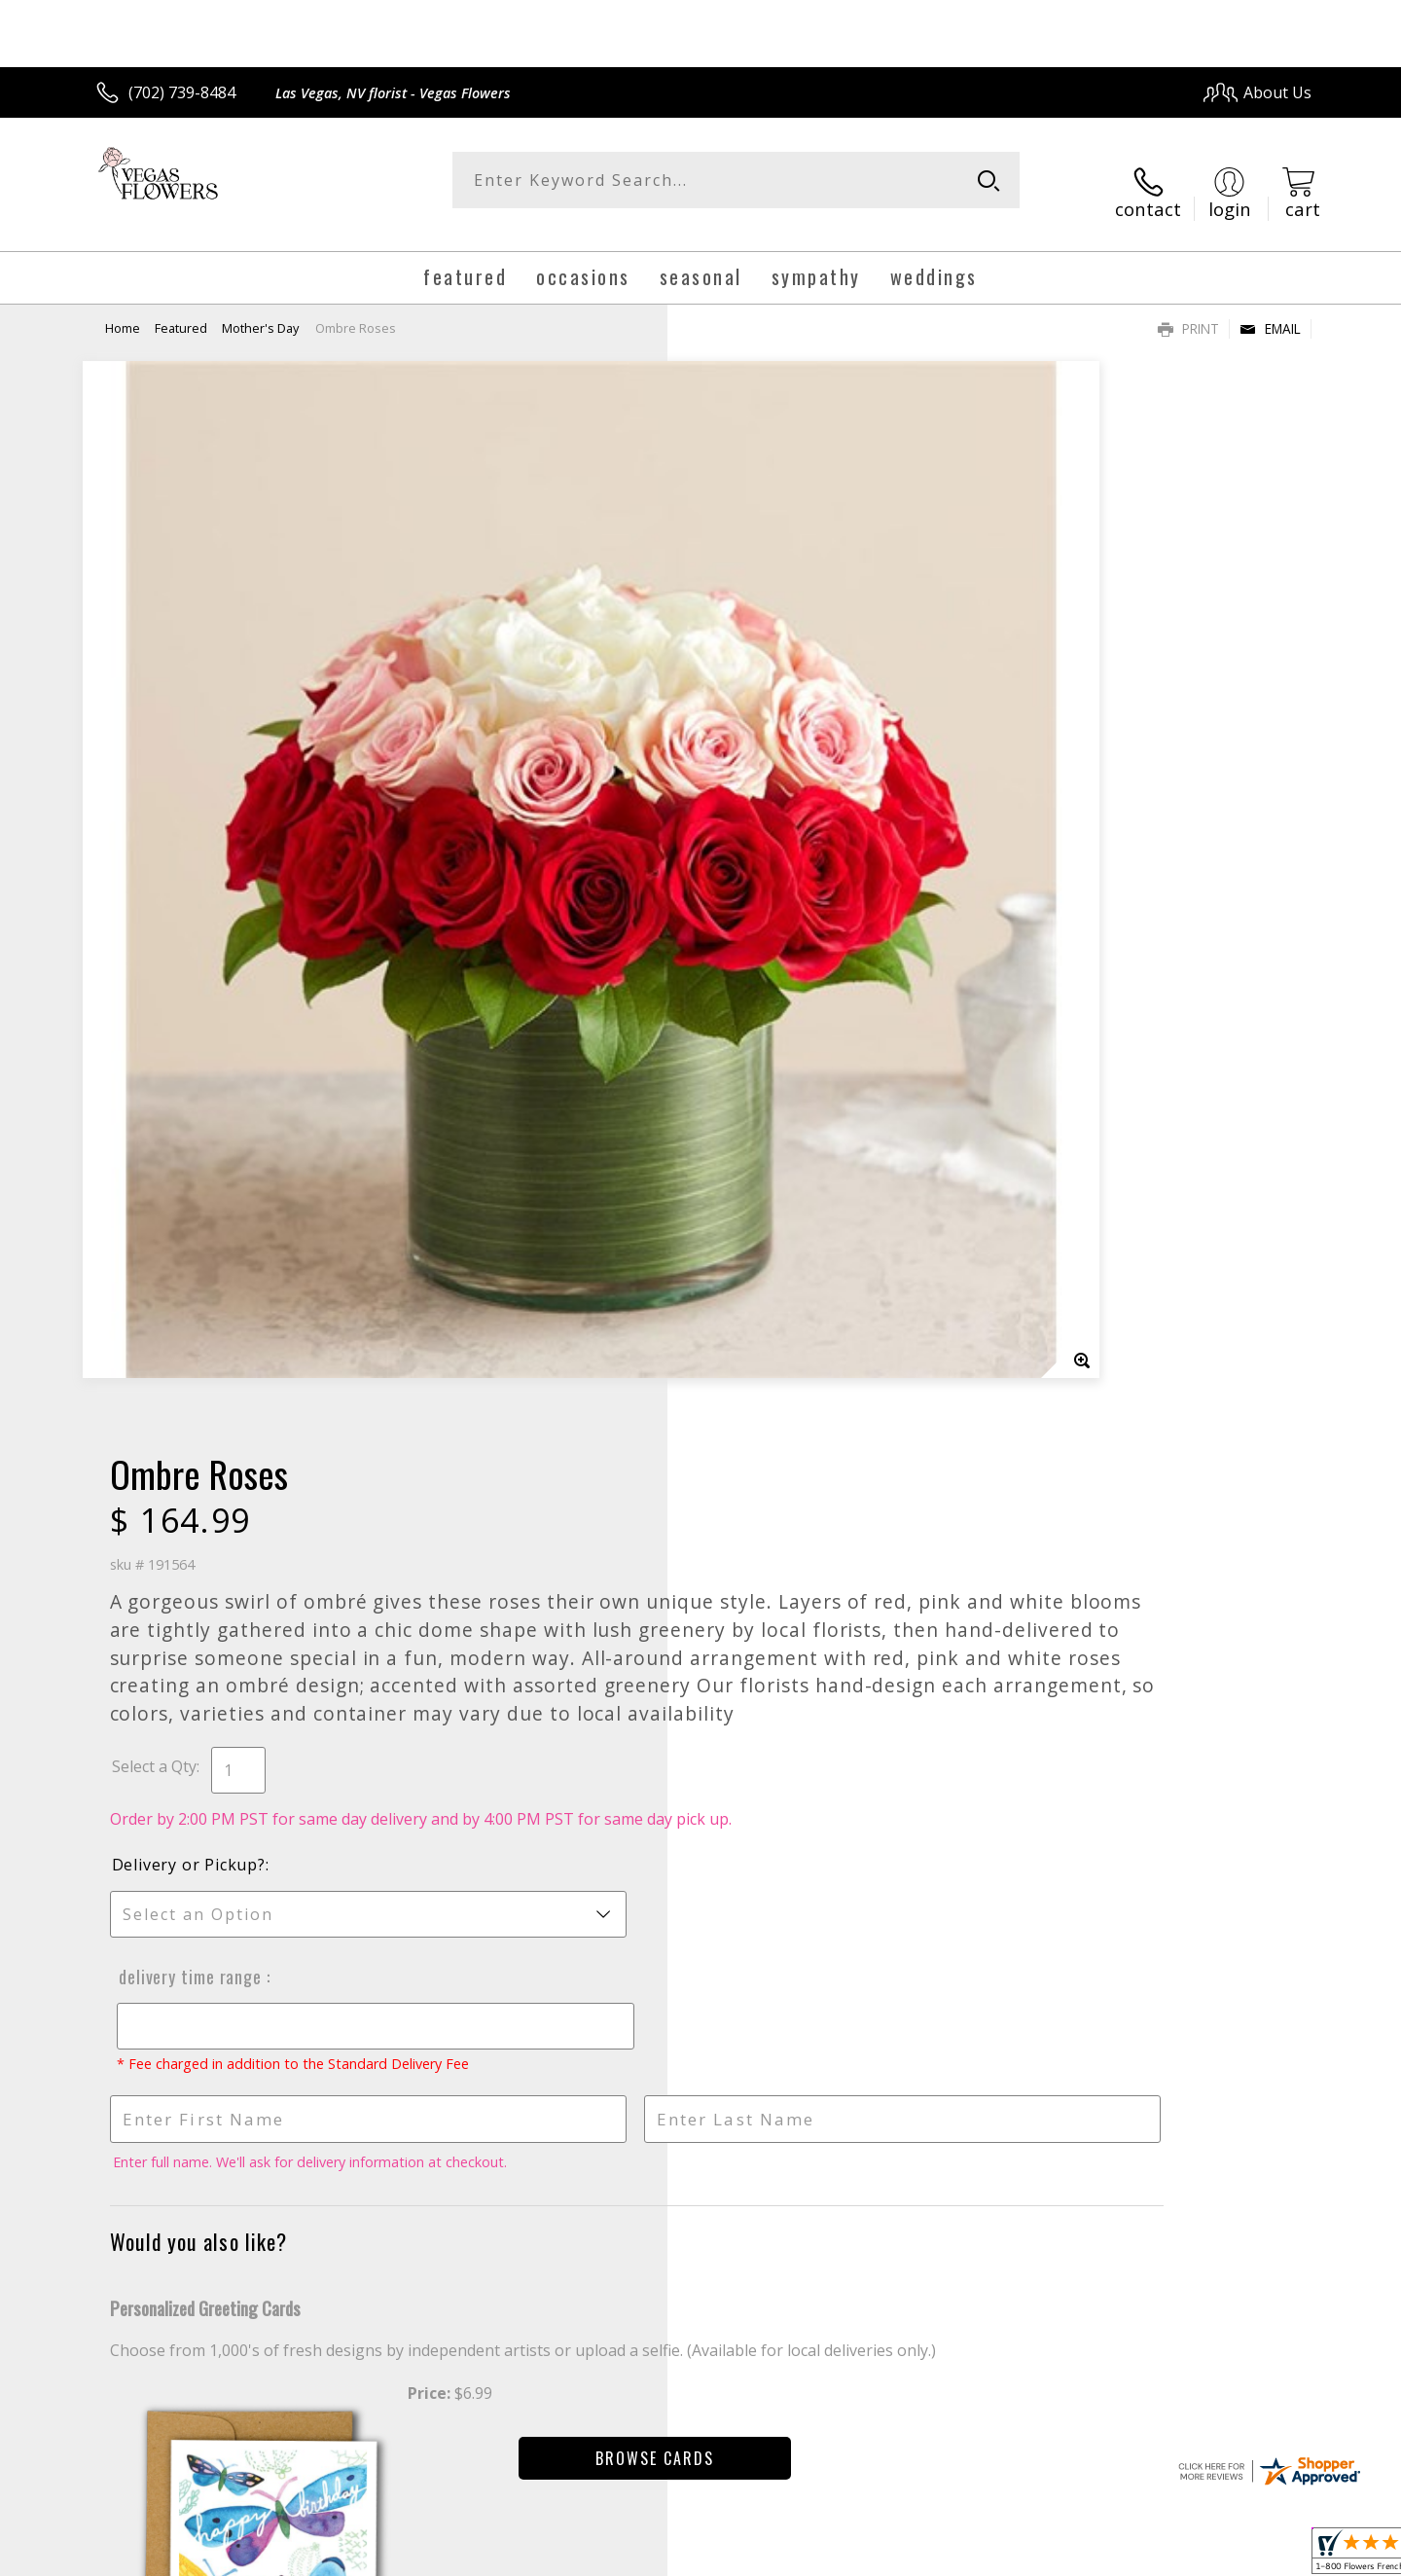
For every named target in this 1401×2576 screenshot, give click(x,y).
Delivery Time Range (776, 993)
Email (1270, 307)
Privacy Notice (1002, 2555)
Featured (181, 306)
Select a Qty (744, 762)
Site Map (1259, 2555)
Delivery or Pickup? (779, 881)
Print (1188, 307)
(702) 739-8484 (181, 92)
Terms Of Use (888, 2555)
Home (122, 306)
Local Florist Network (1139, 2555)
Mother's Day (260, 306)
